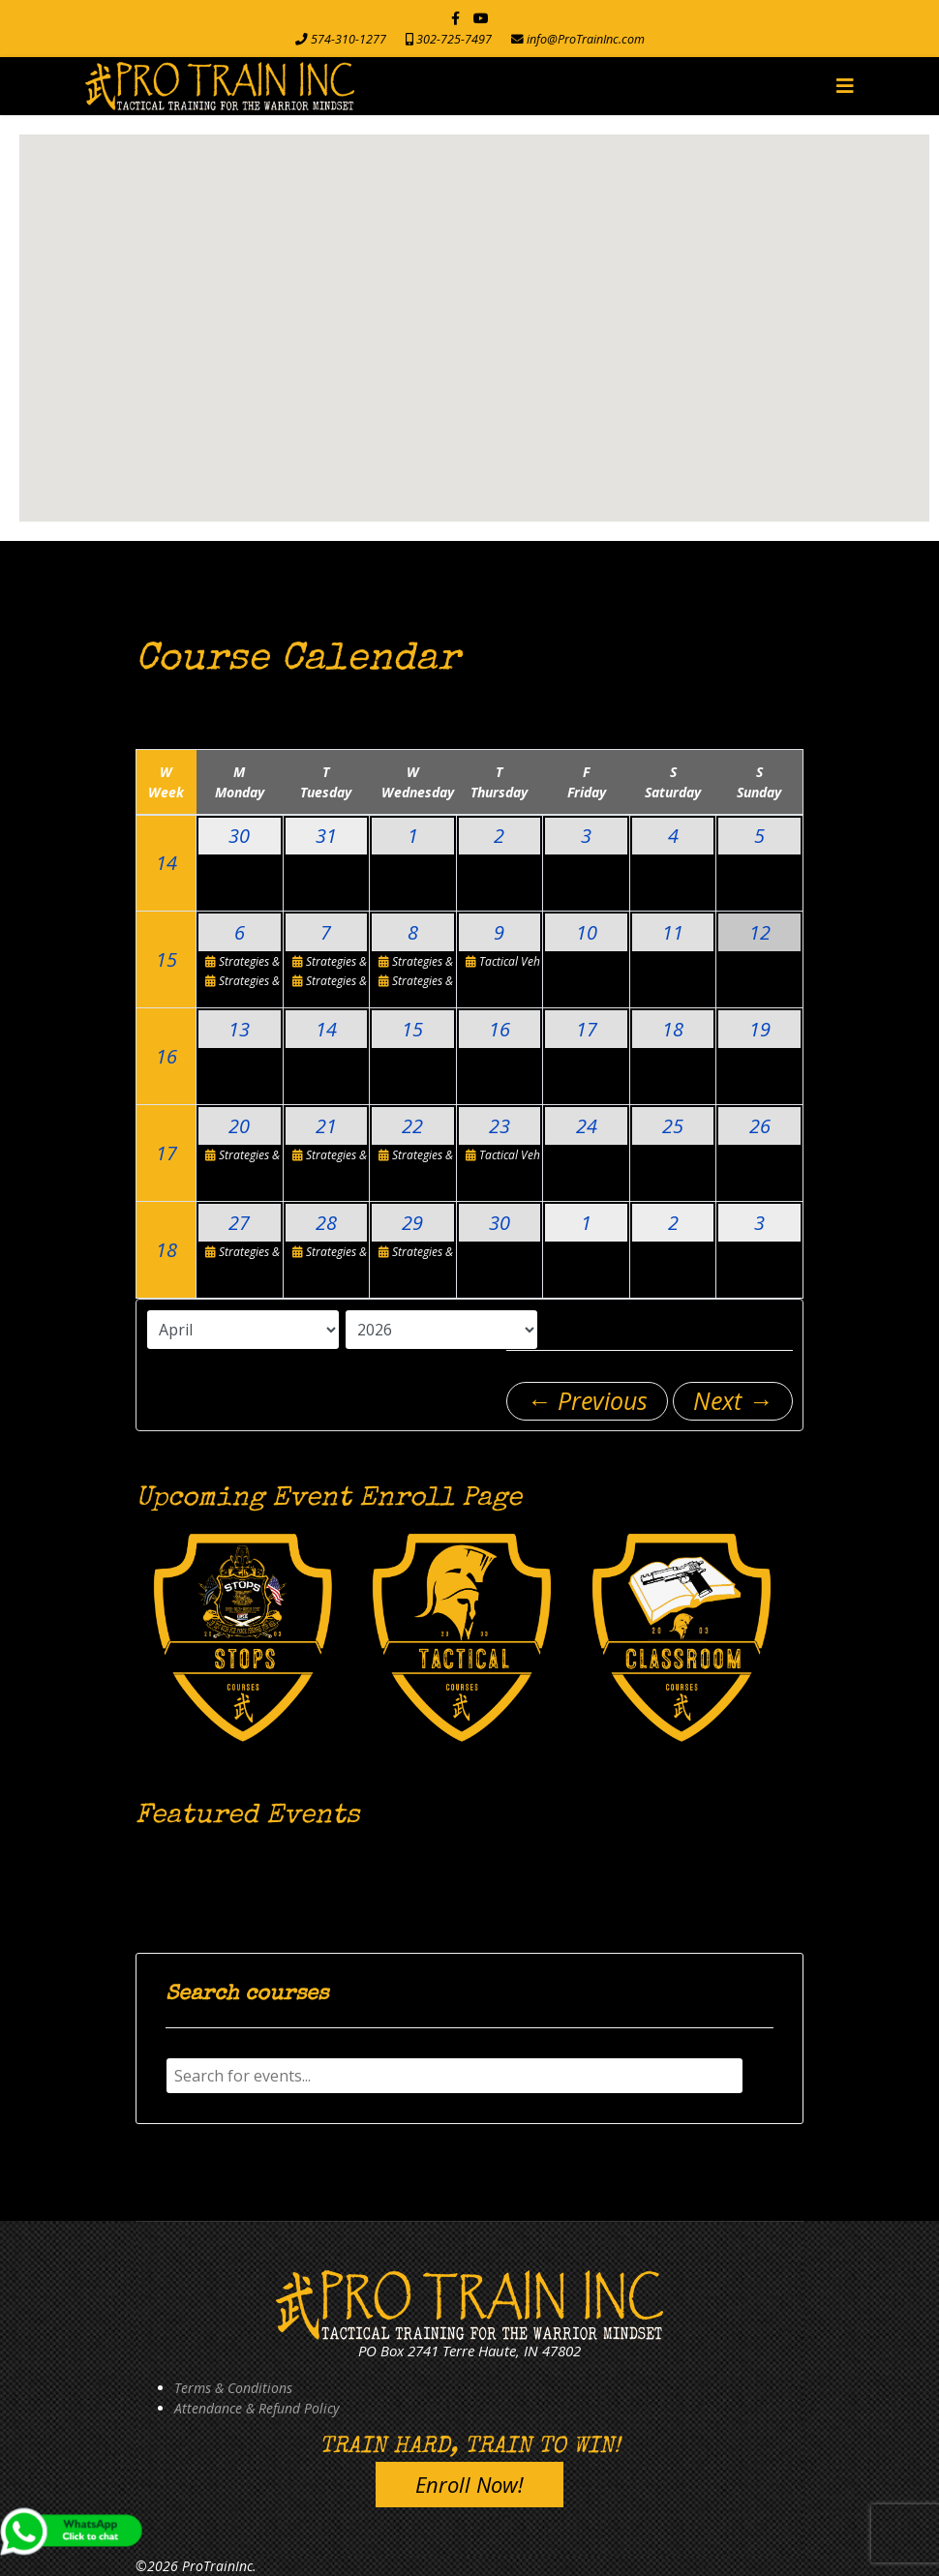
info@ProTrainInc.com (586, 39)
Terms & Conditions (233, 2388)
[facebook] (455, 18)
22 (412, 1126)
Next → (732, 1400)
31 (326, 836)
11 (672, 932)
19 (760, 1029)
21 (326, 1126)
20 (239, 1126)
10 (586, 932)
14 (166, 863)
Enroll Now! (469, 2484)
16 (166, 1056)
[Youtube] (481, 18)
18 (672, 1029)
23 (499, 1126)
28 (326, 1223)
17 (586, 1029)
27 (239, 1223)
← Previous (587, 1400)
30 (239, 836)
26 (760, 1126)
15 (166, 959)
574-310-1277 (348, 39)
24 (586, 1126)
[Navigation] (845, 86)
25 (672, 1126)
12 (760, 932)
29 (412, 1223)
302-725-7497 (454, 39)
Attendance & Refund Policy (256, 2408)
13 (239, 1029)
